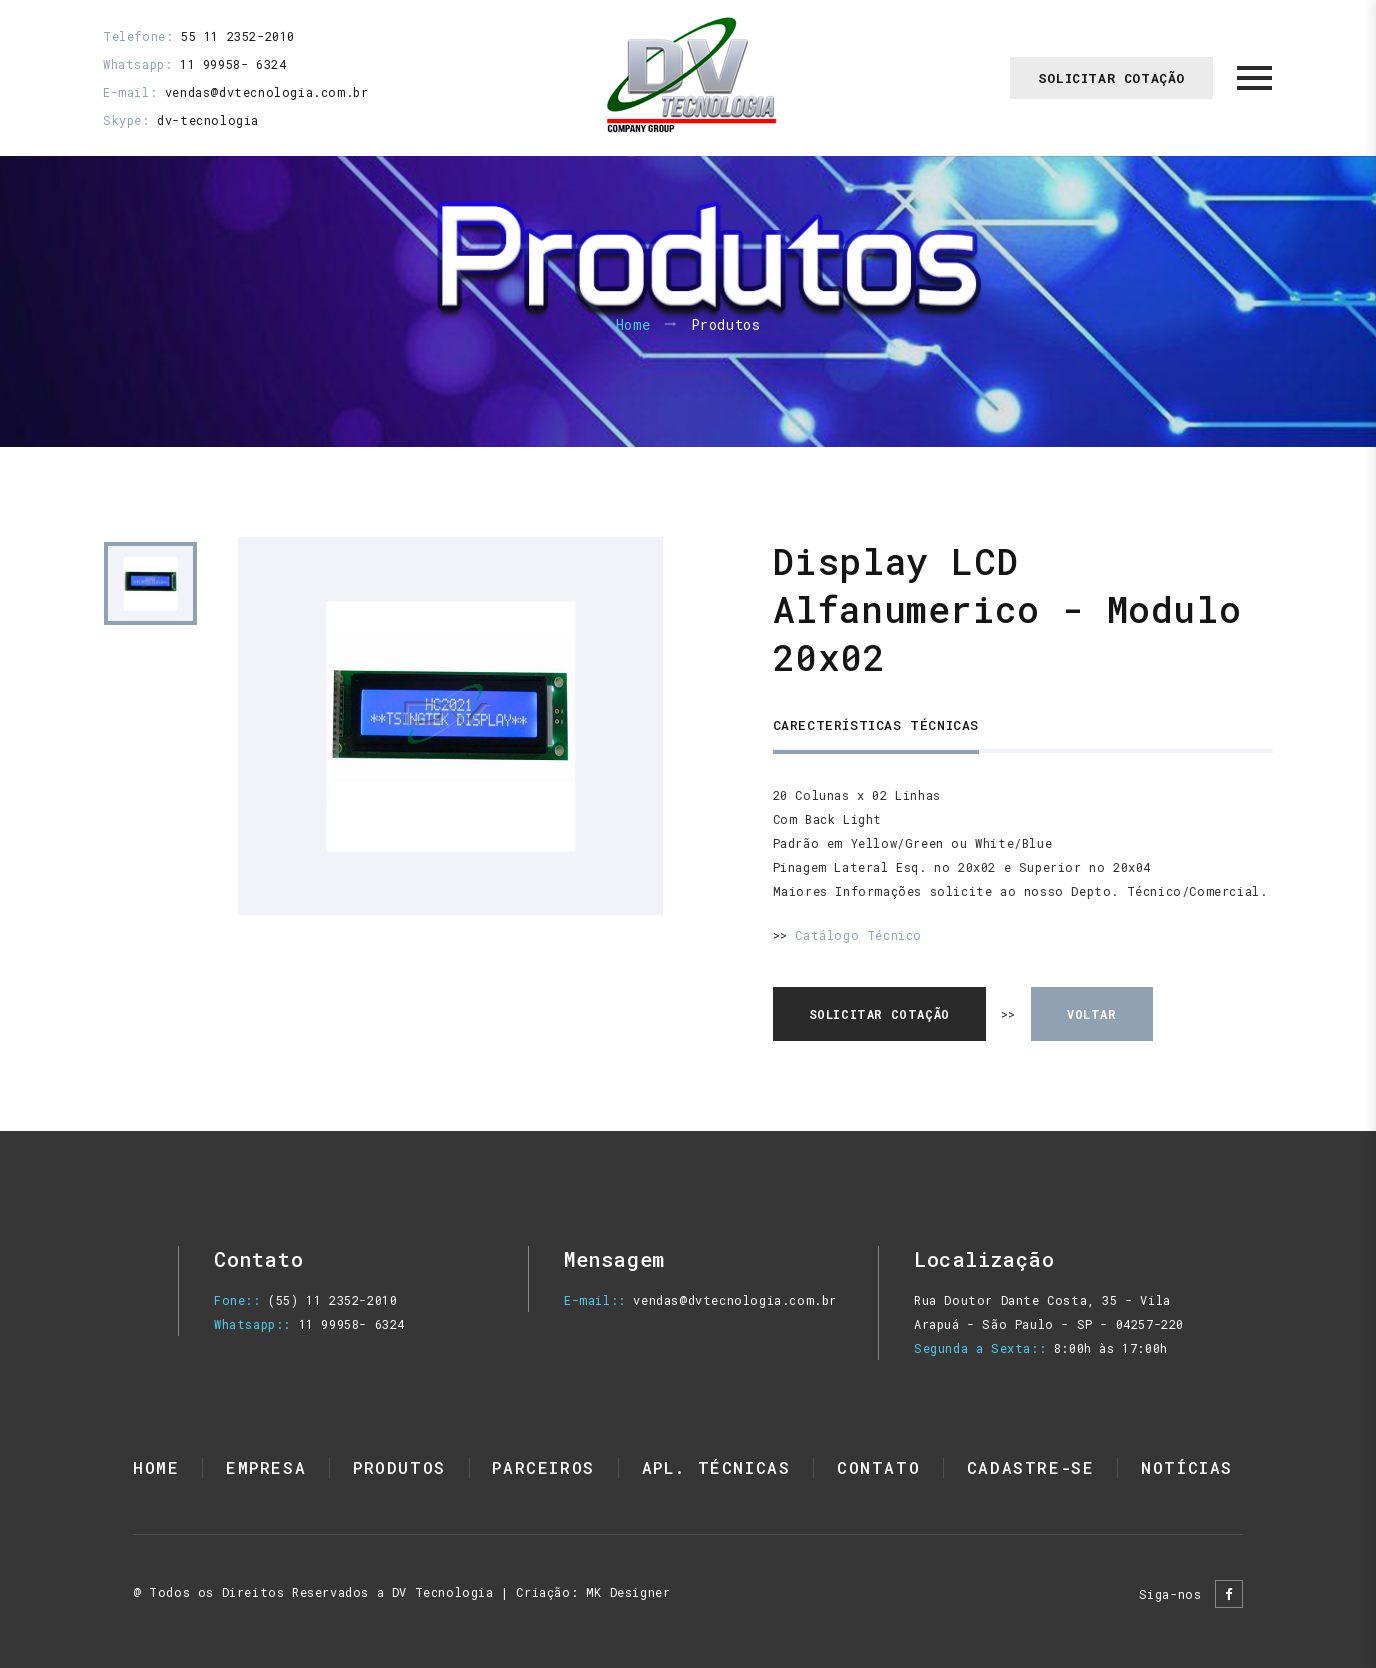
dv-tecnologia (208, 120)
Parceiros (543, 1467)
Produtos (399, 1467)
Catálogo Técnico (858, 935)
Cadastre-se (1031, 1467)
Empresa (266, 1467)
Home (633, 325)
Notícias (1187, 1467)
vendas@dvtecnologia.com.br (267, 92)
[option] (450, 726)
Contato (878, 1467)
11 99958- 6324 (233, 64)
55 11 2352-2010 (238, 36)
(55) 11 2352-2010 (332, 1300)
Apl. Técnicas (716, 1467)
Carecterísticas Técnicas (876, 725)
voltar (1092, 1014)
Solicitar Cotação (1111, 78)
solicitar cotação (879, 1014)
